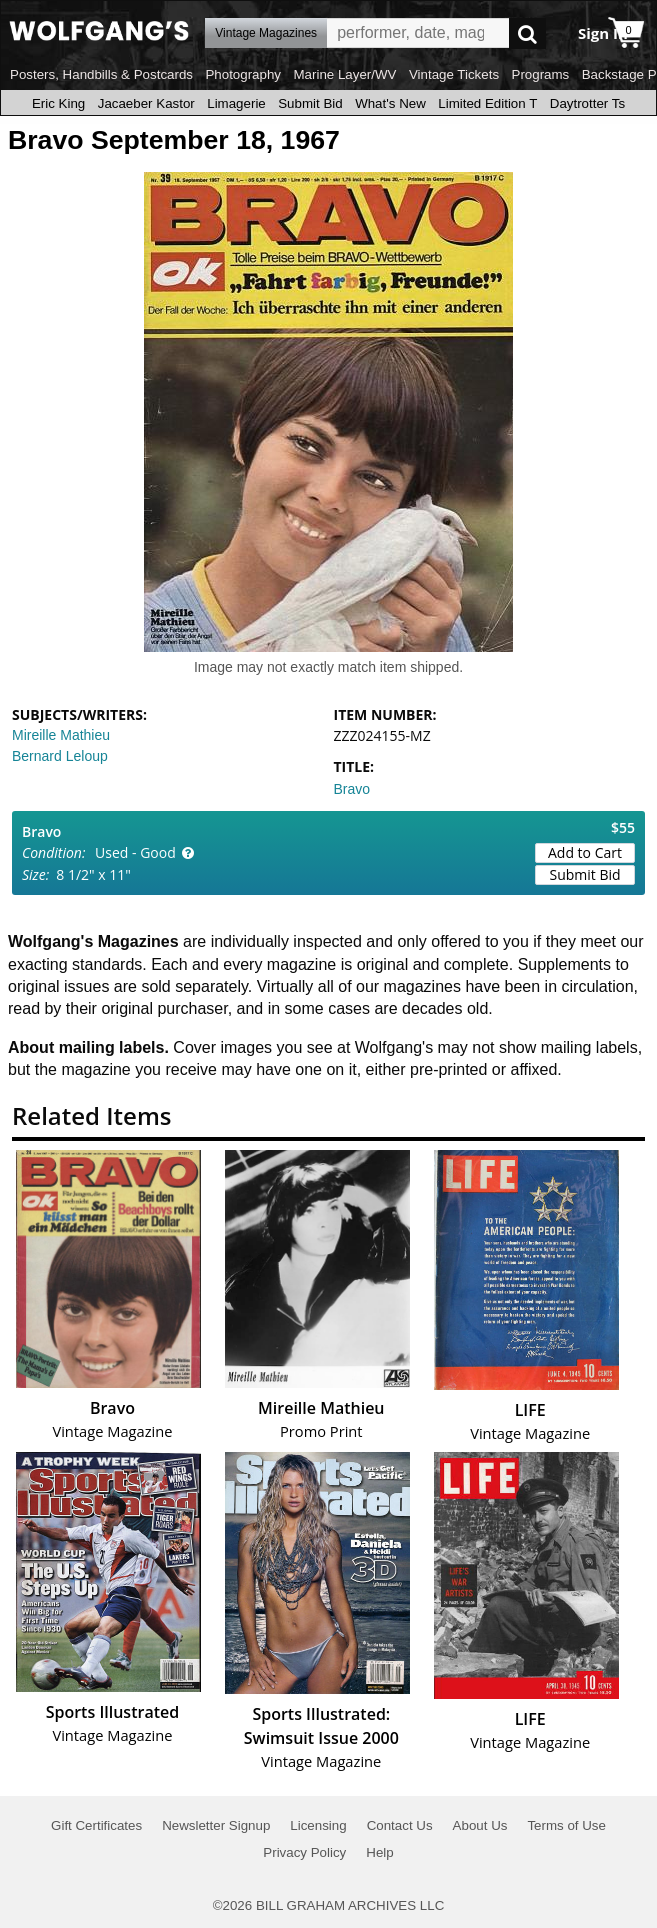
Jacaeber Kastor (146, 103)
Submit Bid (310, 103)
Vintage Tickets (454, 74)
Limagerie (236, 103)
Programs (541, 74)
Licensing (318, 1825)
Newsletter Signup (216, 1825)
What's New (390, 103)
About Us (480, 1825)
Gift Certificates (96, 1825)
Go (527, 33)
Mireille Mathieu (61, 735)
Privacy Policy (304, 1852)
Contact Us (400, 1825)
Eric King (58, 103)
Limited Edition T (487, 103)
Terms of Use (566, 1825)
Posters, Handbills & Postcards (101, 74)
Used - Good (135, 852)
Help (379, 1852)
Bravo (352, 789)
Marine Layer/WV (344, 74)
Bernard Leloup (60, 756)
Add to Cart (585, 852)
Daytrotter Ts (587, 103)
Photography (243, 74)
